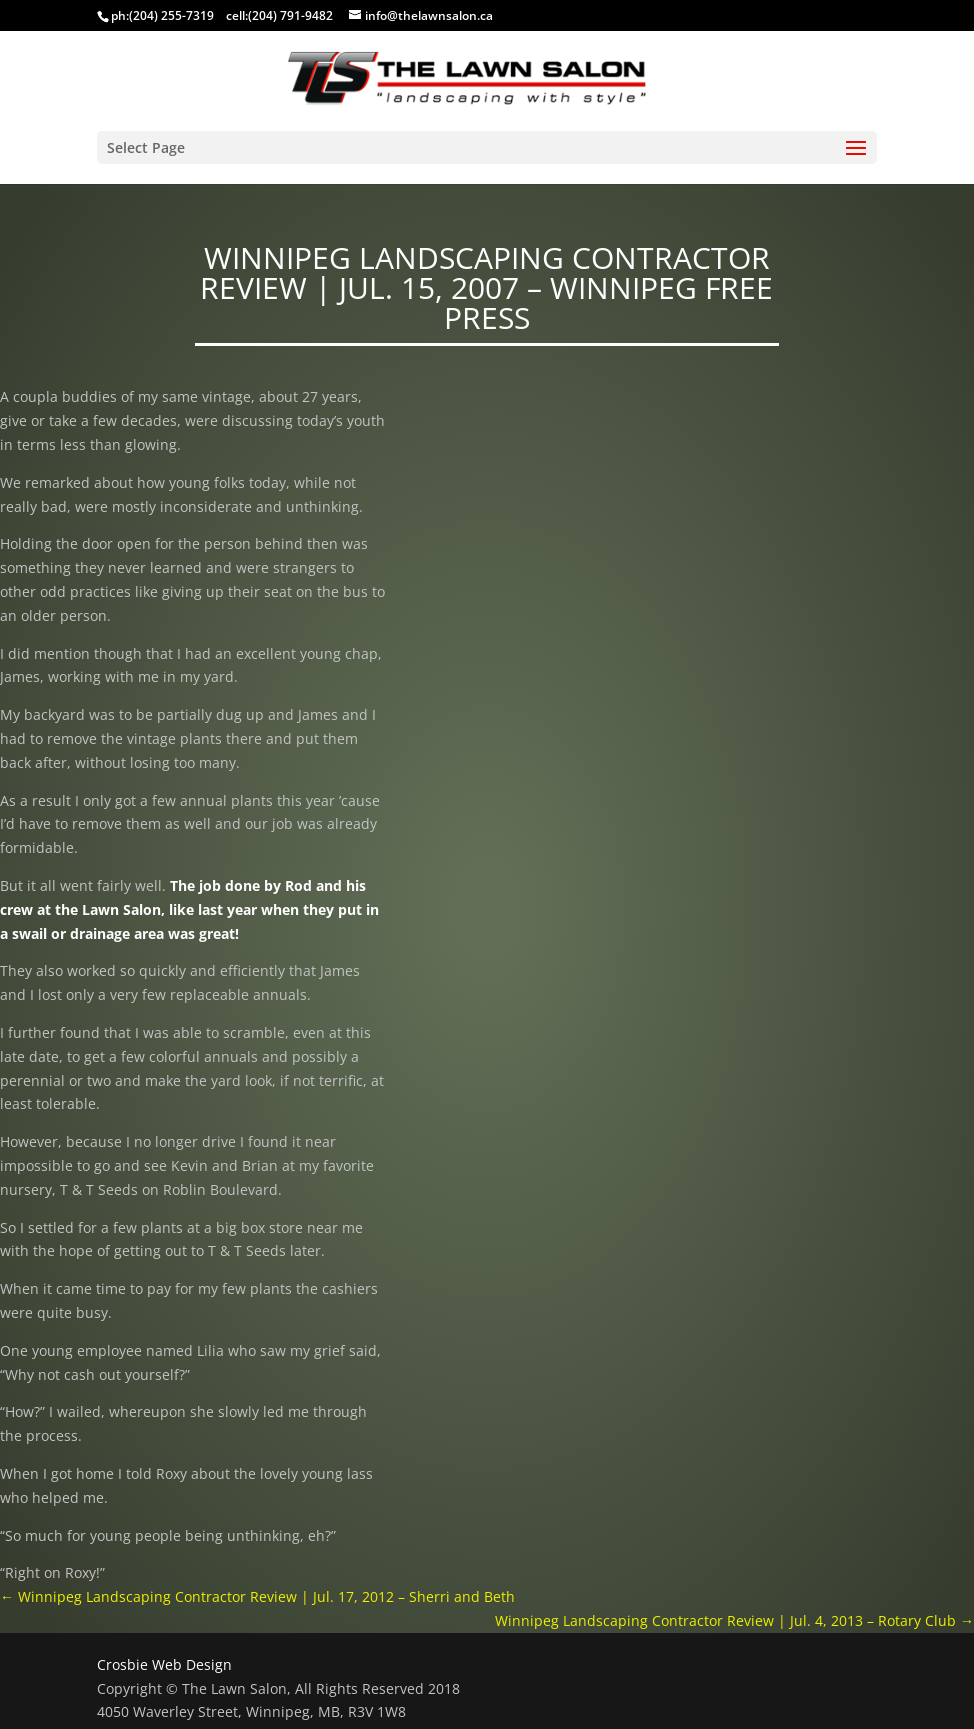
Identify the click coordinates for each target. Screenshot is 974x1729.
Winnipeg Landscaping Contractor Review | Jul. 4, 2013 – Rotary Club (734, 1620)
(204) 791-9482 (290, 15)
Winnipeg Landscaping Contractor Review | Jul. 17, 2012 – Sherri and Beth (257, 1596)
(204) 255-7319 (171, 15)
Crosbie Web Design (164, 1664)
